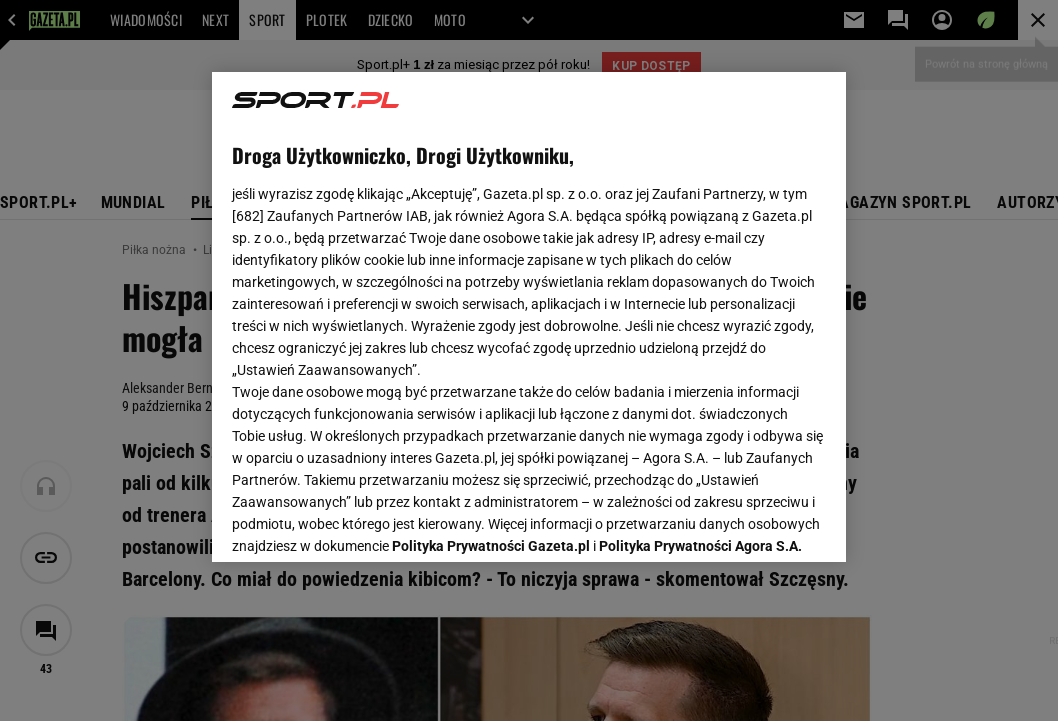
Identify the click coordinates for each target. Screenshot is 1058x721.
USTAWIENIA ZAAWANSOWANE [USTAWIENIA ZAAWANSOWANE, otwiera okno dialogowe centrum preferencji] (362, 522)
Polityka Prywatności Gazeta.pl (491, 308)
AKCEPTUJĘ (758, 523)
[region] (529, 317)
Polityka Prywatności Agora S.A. (700, 308)
